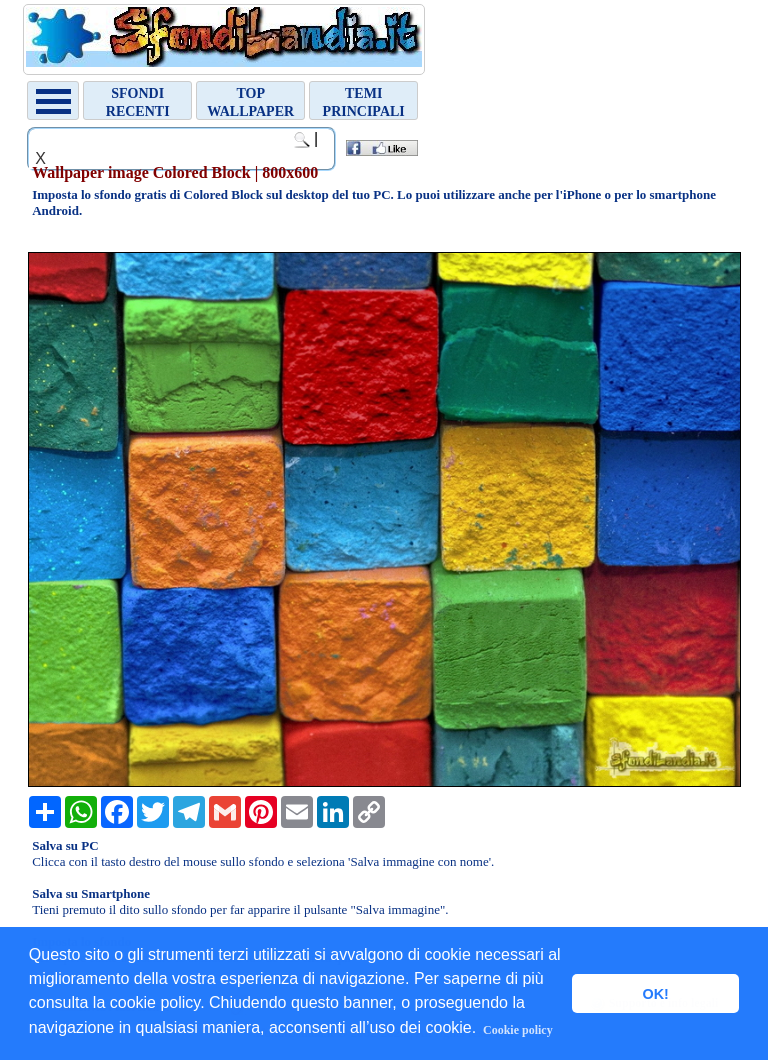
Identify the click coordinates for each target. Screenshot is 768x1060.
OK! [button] (655, 994)
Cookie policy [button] (518, 1030)
